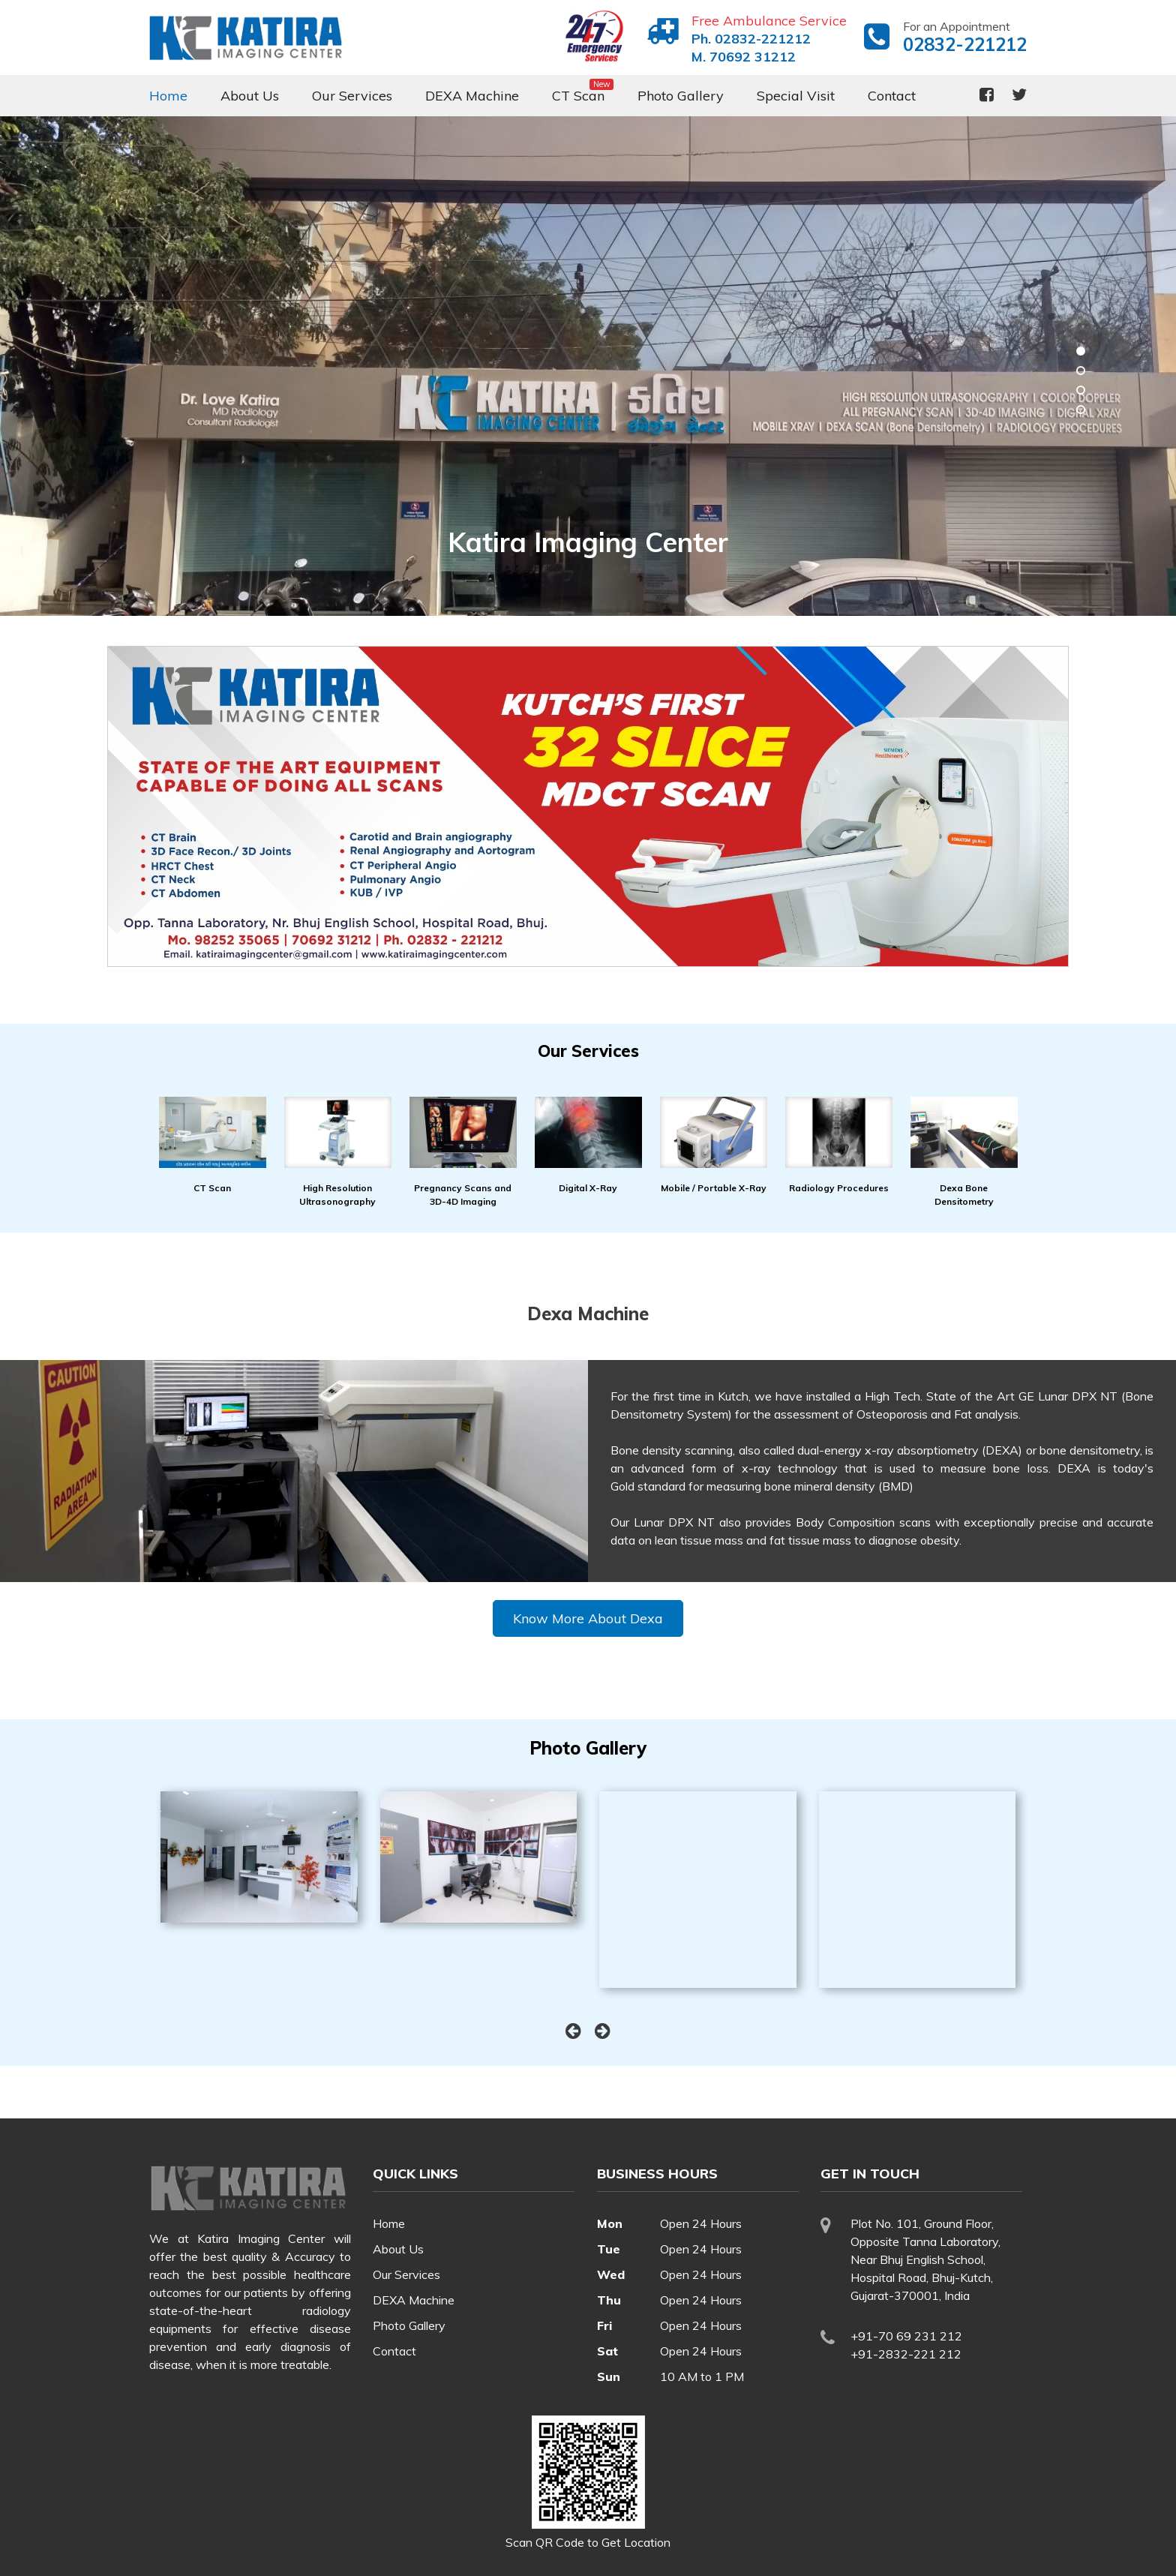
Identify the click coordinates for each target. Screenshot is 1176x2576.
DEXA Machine (472, 95)
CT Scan (578, 95)
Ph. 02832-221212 (751, 38)
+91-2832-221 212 (906, 2353)
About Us (249, 95)
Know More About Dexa (588, 1618)
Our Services (352, 95)
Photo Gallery (681, 95)
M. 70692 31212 (744, 56)
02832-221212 (965, 44)
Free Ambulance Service (769, 20)
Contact (892, 95)
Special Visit (796, 95)
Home (168, 95)
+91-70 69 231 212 (906, 2335)
